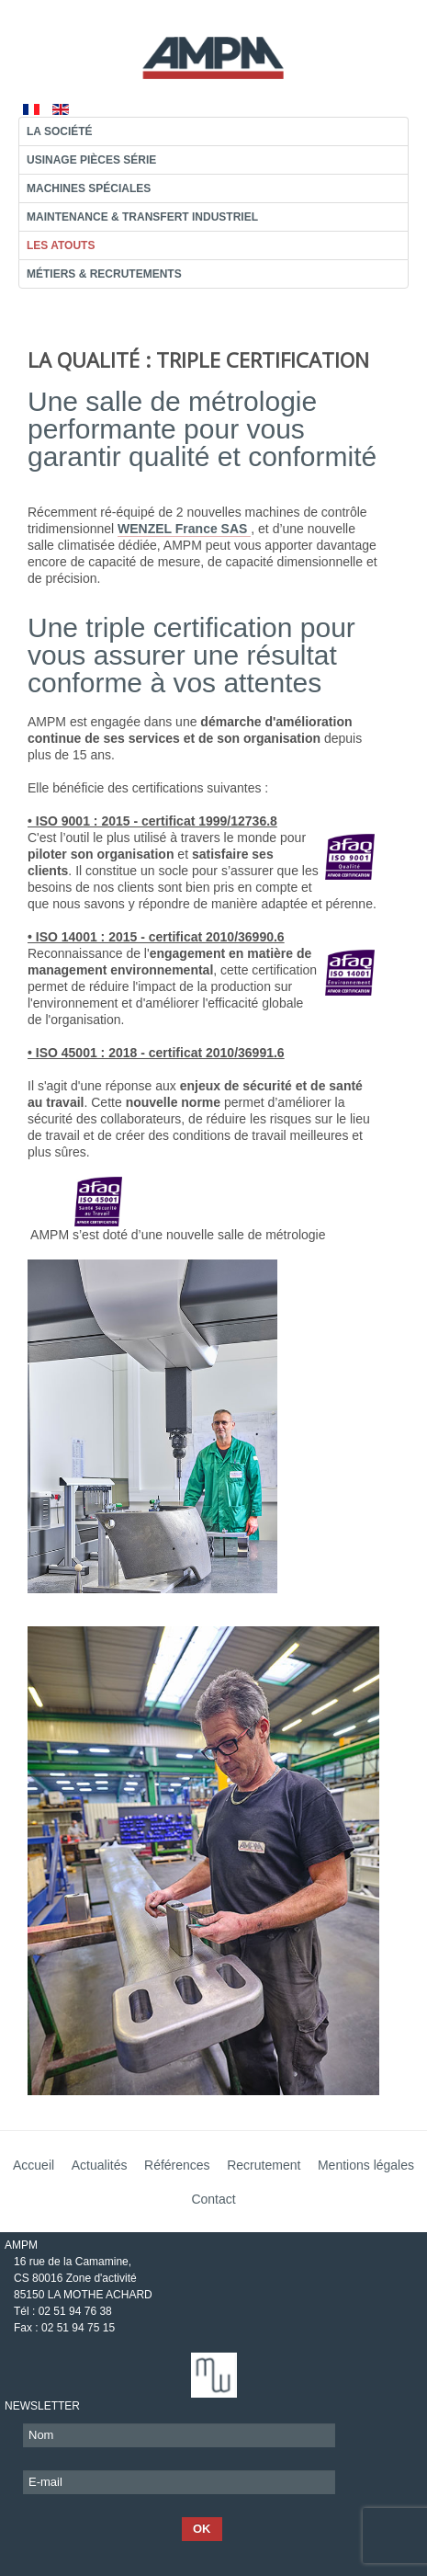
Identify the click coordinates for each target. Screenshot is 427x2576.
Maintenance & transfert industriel (142, 217)
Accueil (33, 2165)
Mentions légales (366, 2165)
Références (177, 2165)
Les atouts (61, 245)
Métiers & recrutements (104, 274)
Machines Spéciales (89, 188)
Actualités (100, 2165)
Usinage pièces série (91, 160)
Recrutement (263, 2165)
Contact (213, 2199)
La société (60, 131)
